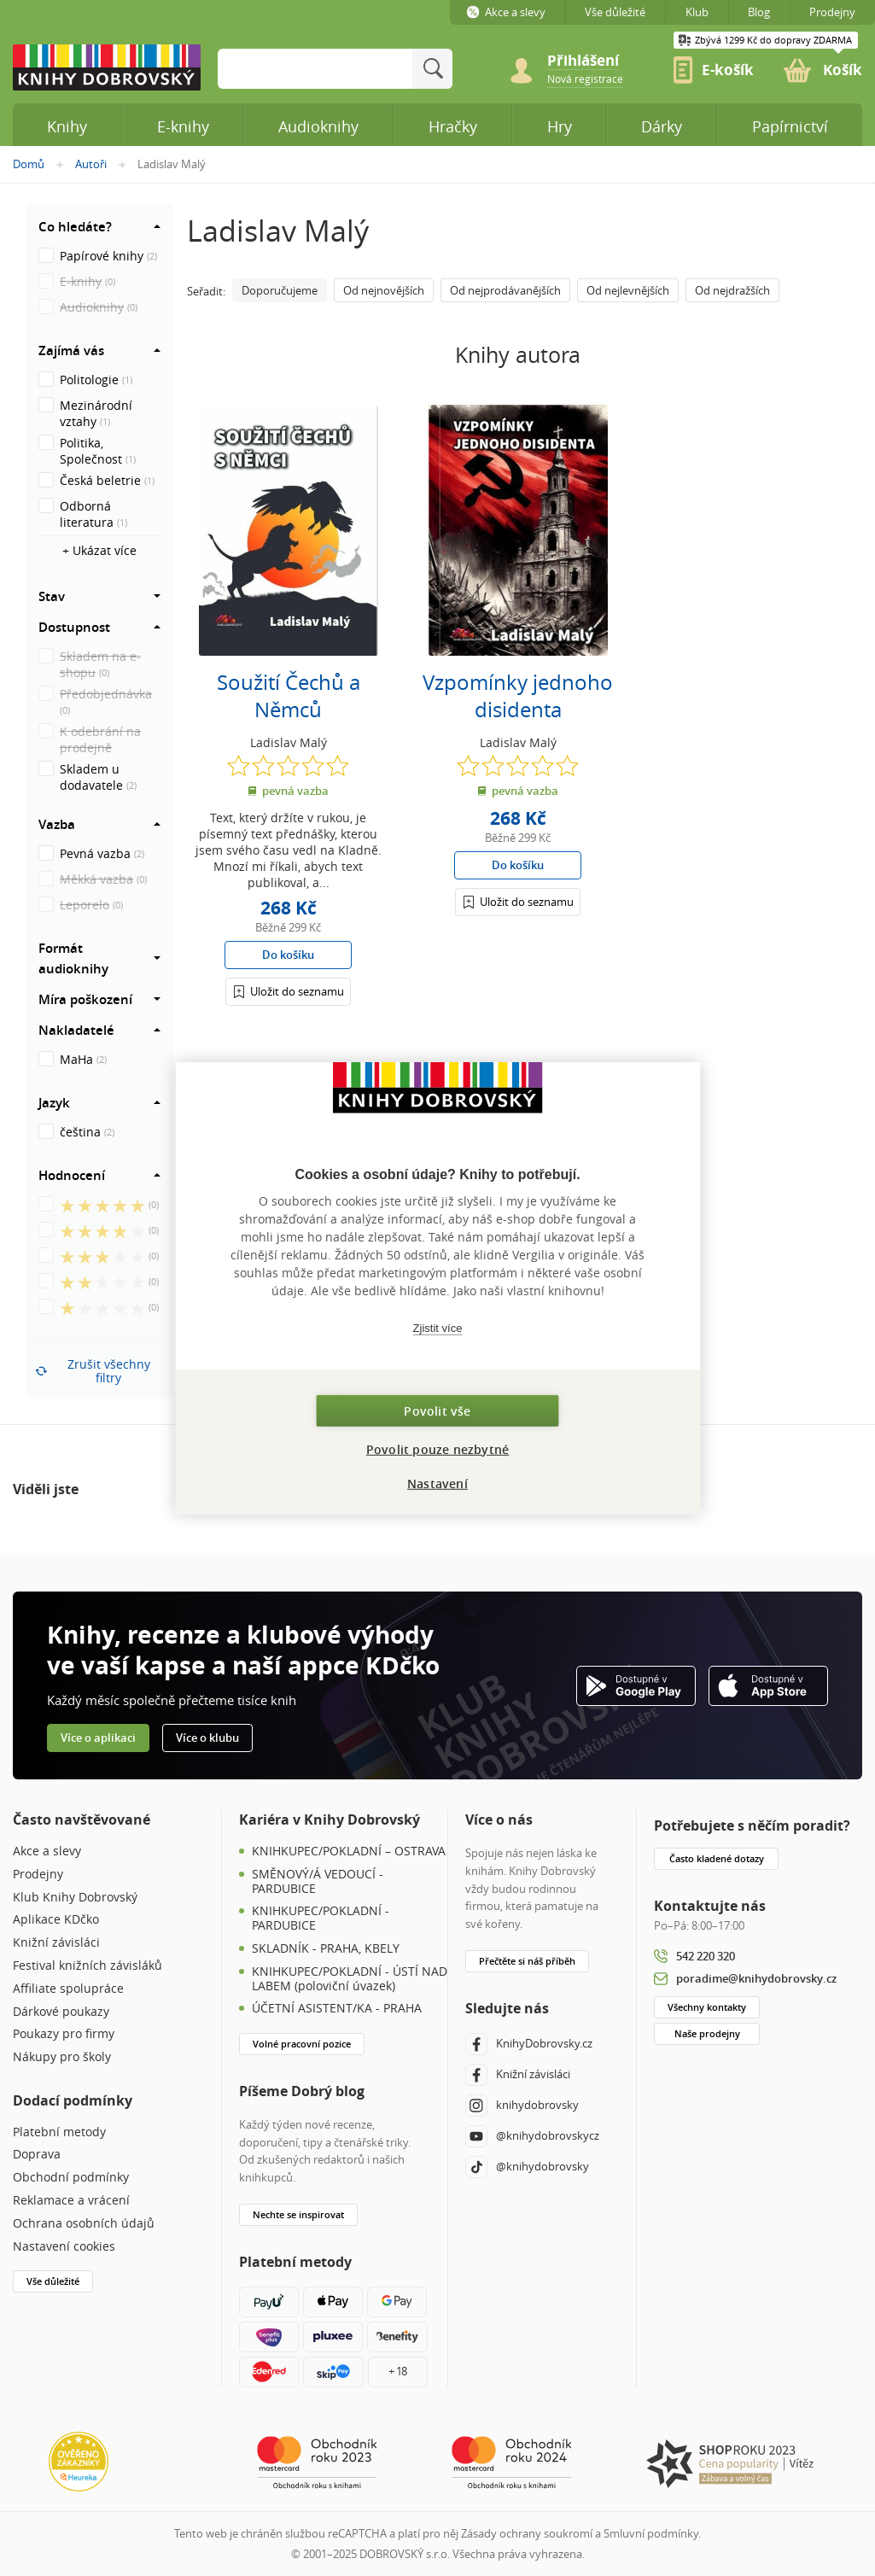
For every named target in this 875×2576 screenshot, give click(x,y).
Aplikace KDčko (56, 1920)
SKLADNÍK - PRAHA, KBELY (326, 1949)
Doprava (37, 2154)
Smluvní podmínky (651, 2533)
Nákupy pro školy (62, 2057)
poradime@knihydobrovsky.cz (756, 1978)
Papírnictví (790, 126)
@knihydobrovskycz (532, 2136)
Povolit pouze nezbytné (437, 1449)
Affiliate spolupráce (68, 1989)
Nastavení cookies (64, 2247)
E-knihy (183, 126)
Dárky (661, 126)
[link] (585, 78)
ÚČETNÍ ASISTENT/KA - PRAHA (337, 2008)
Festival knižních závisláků (87, 1966)
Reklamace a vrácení (71, 2200)
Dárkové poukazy (61, 2012)
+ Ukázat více (99, 550)
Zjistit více (438, 1327)
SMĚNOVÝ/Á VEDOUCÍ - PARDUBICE (317, 1881)
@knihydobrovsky (527, 2167)
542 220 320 (705, 1956)
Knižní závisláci (56, 1943)
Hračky (453, 126)
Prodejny (38, 1874)
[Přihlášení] (288, 990)
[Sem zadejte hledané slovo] (315, 69)
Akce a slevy (47, 1851)
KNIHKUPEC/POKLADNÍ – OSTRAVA (349, 1851)
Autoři (91, 164)
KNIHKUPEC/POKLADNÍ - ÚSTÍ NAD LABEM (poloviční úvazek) (349, 1979)
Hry (559, 126)
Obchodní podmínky (71, 2177)
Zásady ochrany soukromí (526, 2533)
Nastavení (437, 1483)
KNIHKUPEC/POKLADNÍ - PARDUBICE (320, 1918)
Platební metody (59, 2132)
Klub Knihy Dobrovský (75, 1897)
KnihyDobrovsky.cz (528, 2044)
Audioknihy (318, 126)
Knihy (67, 126)
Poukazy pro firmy (63, 2034)
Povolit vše (437, 1411)
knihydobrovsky (522, 2105)
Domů (28, 164)
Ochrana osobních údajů (84, 2224)
